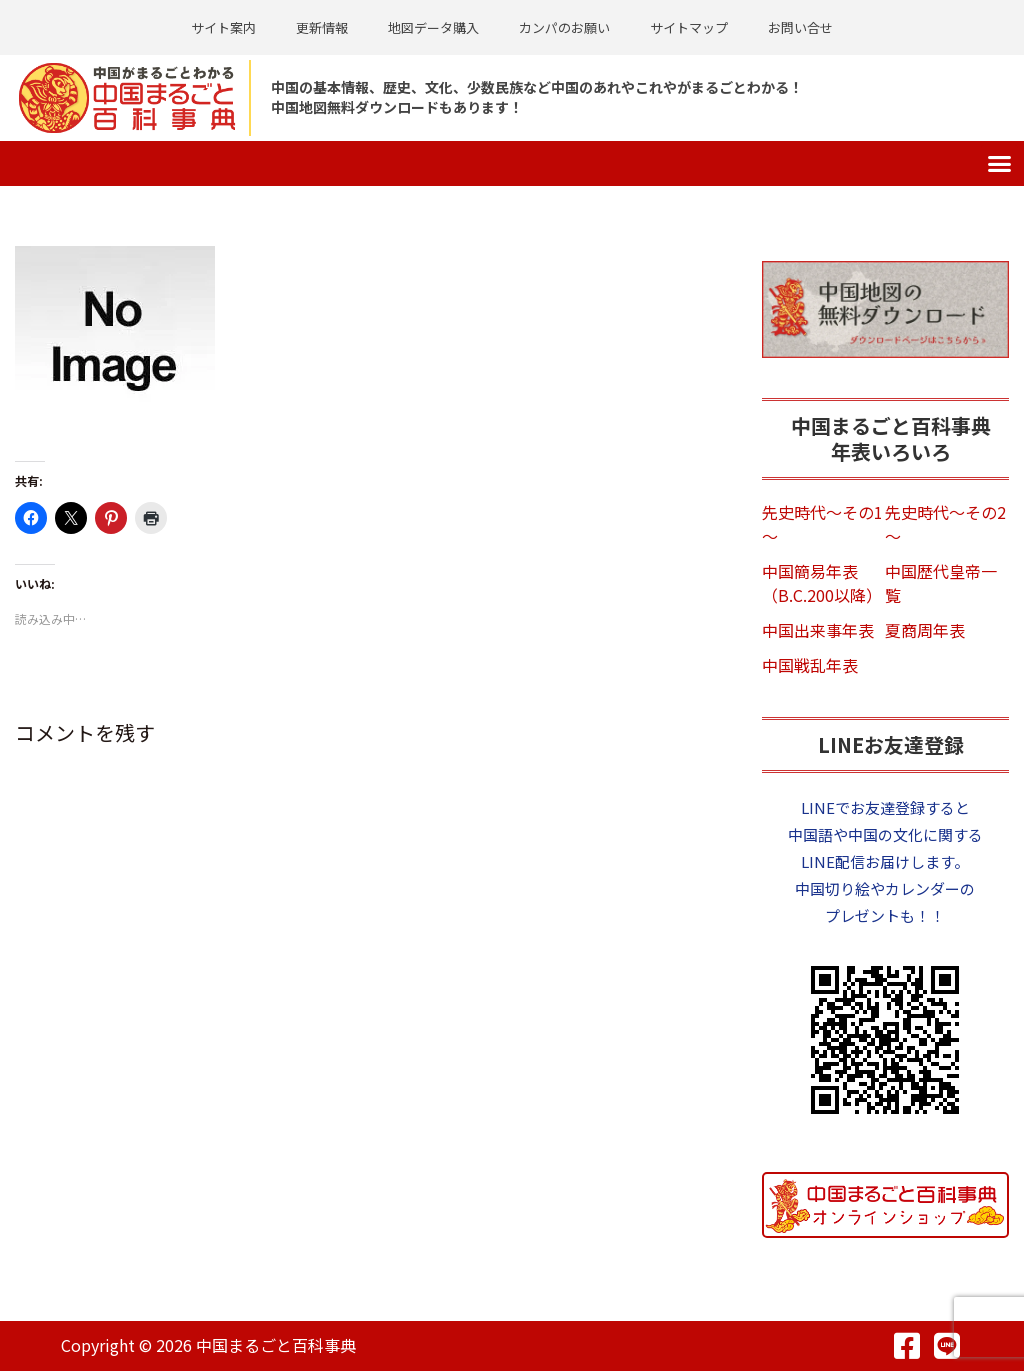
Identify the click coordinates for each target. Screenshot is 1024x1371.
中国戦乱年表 (810, 665)
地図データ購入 (433, 27)
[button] (1000, 164)
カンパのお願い (564, 27)
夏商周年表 (925, 630)
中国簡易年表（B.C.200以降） (822, 583)
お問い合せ (800, 27)
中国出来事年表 (818, 630)
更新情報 (322, 27)
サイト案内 (223, 27)
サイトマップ (689, 27)
